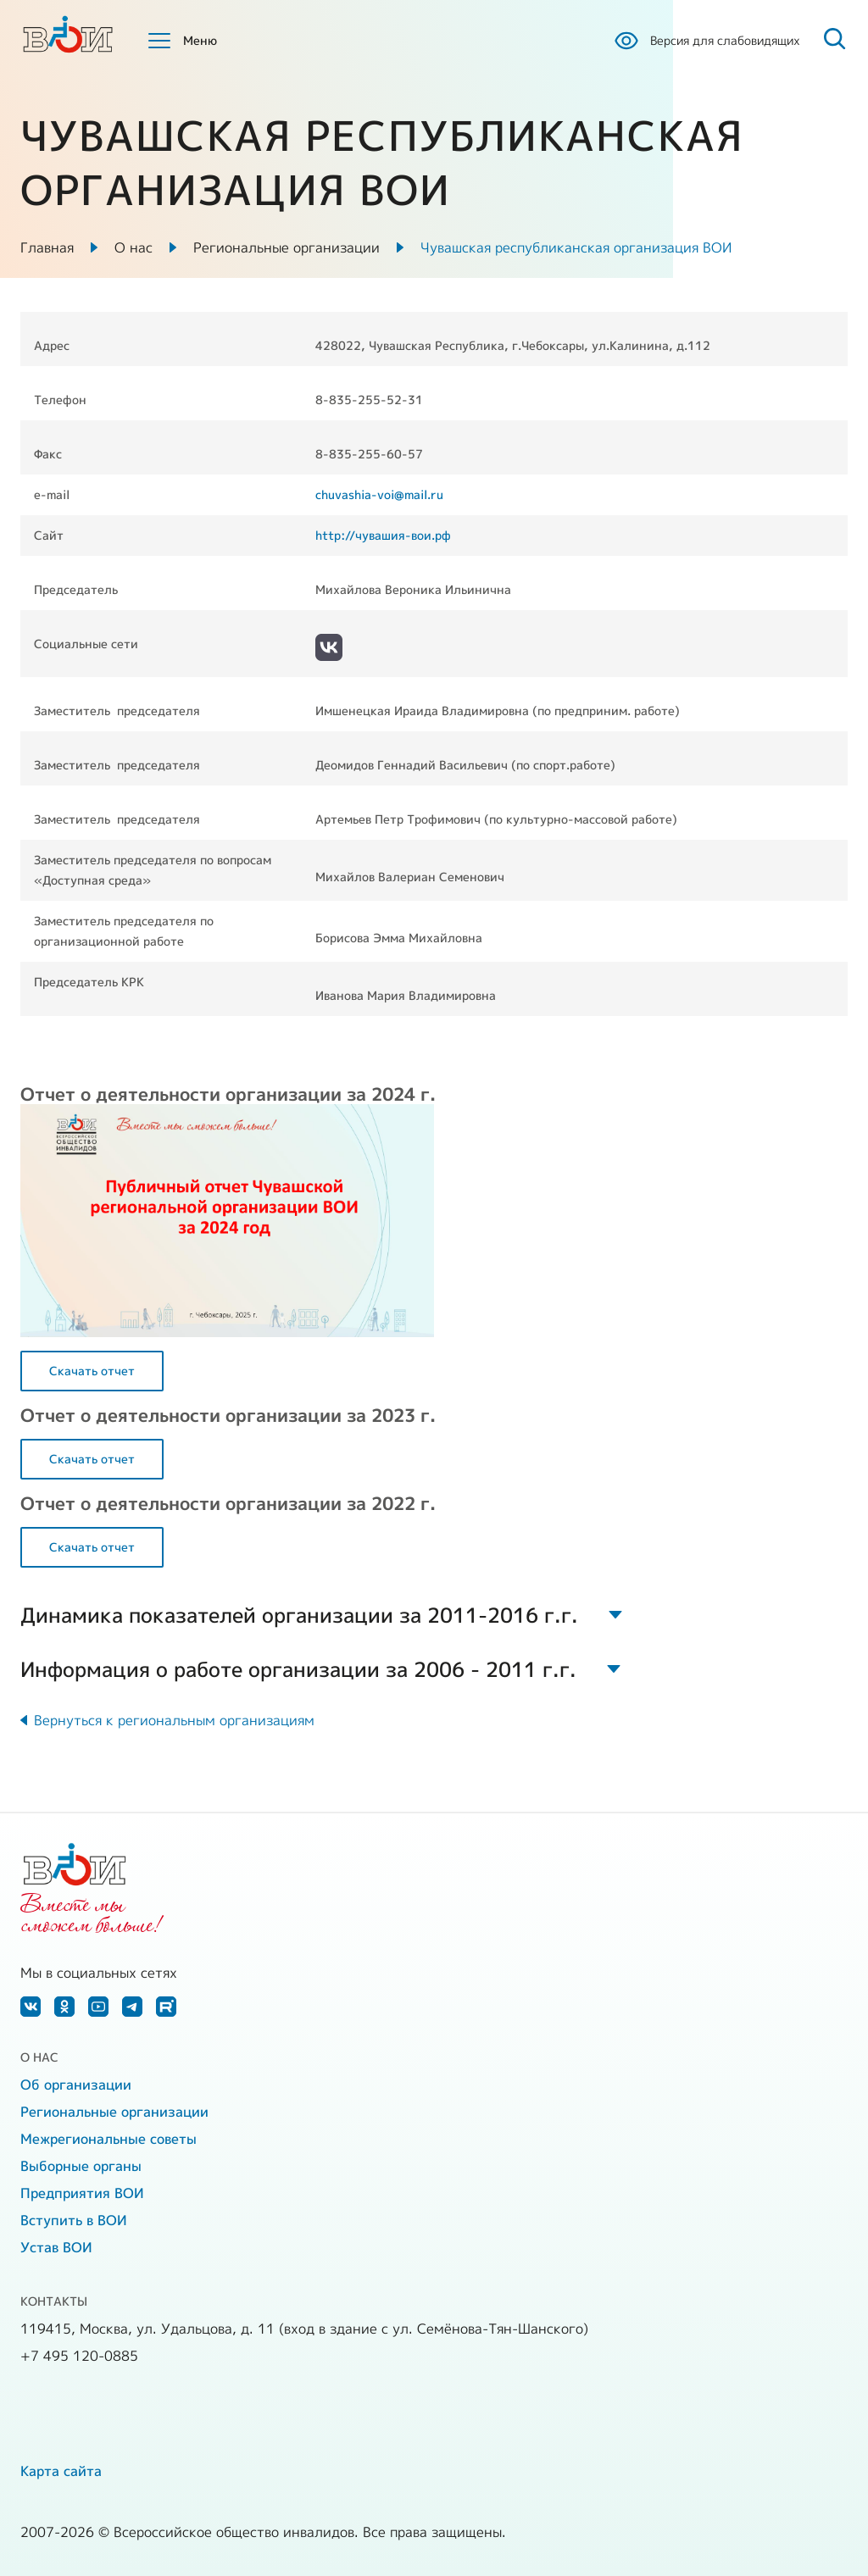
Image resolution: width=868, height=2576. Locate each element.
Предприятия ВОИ (82, 2193)
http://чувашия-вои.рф (383, 535)
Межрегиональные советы (108, 2138)
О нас (133, 247)
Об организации (75, 2084)
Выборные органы (81, 2166)
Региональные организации (286, 247)
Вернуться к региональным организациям (174, 1720)
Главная (47, 247)
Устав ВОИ (56, 2247)
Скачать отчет (92, 1371)
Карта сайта (61, 2471)
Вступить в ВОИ (73, 2220)
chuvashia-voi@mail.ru (379, 494)
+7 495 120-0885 (79, 2355)
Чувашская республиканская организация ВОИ (576, 247)
